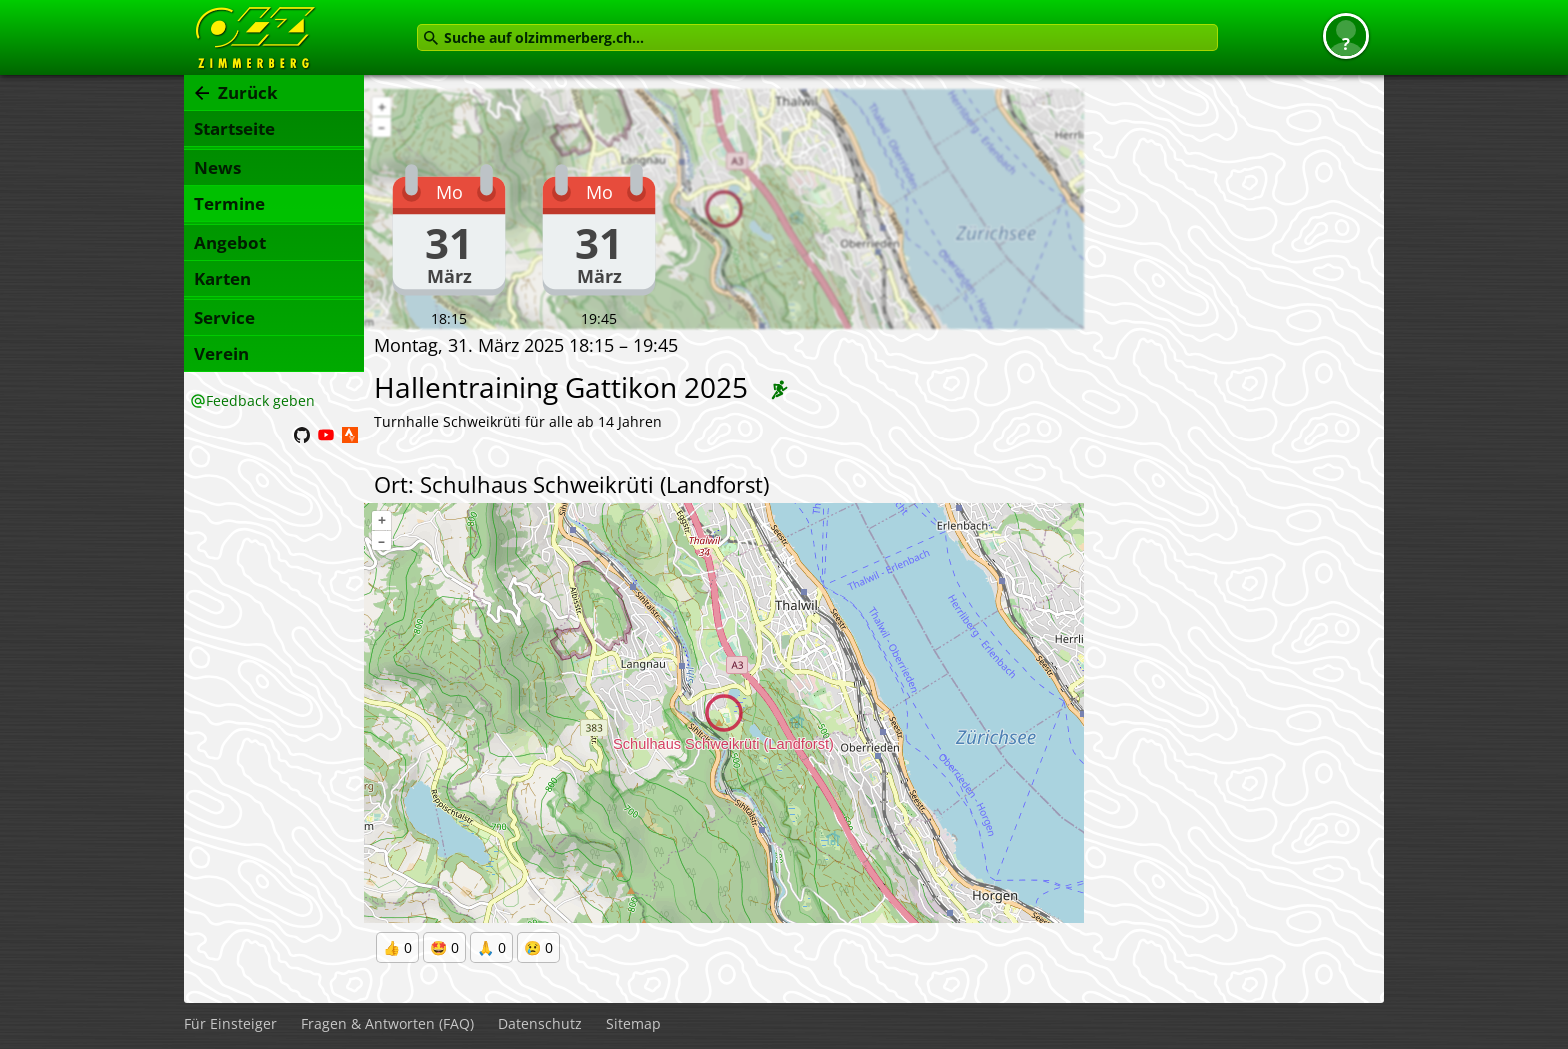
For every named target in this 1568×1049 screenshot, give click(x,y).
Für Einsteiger (230, 1023)
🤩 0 (444, 947)
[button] (1346, 36)
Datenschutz (540, 1023)
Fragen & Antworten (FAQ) (387, 1023)
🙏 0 (491, 947)
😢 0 (538, 947)
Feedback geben (260, 400)
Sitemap (633, 1023)
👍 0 (397, 947)
